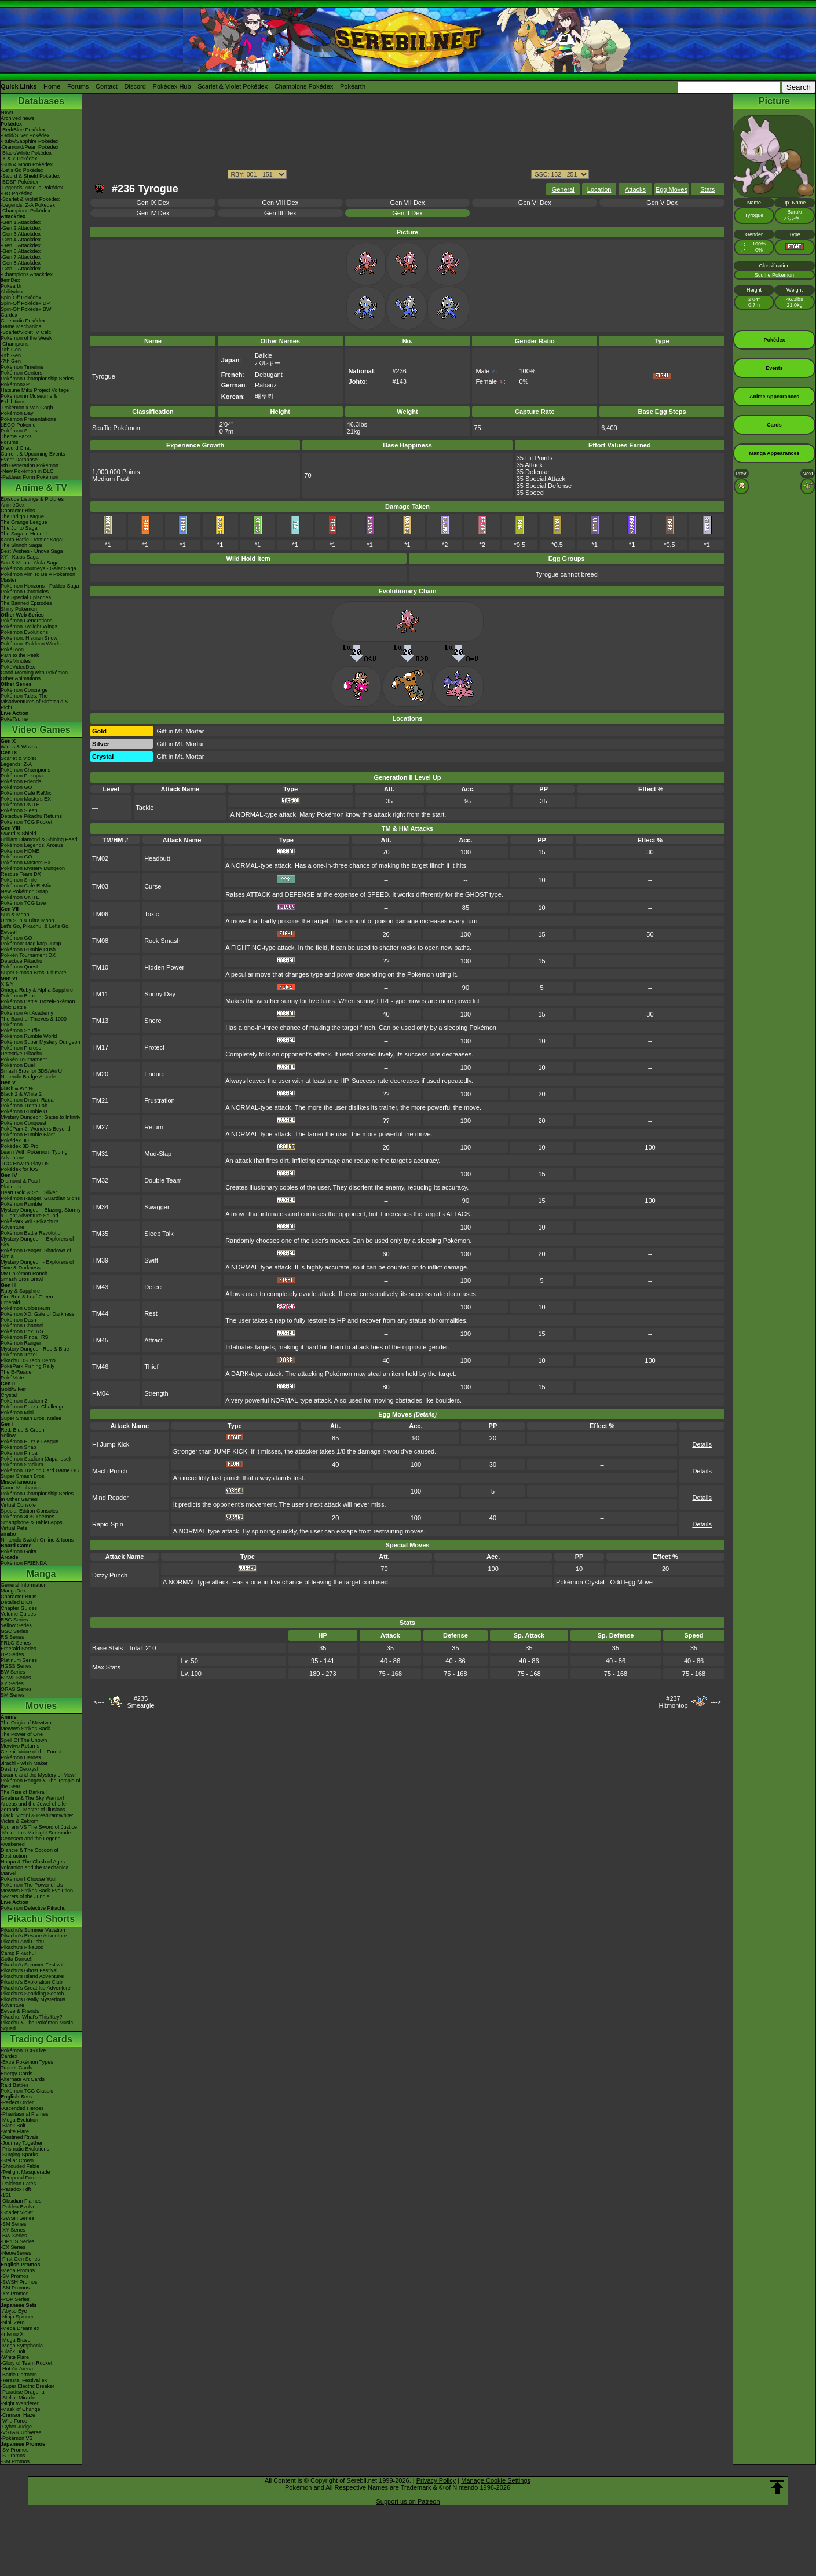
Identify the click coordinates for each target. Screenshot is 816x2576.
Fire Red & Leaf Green (27, 1297)
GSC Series (14, 1631)
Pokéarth (352, 86)
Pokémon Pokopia (22, 776)
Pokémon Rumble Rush (28, 949)
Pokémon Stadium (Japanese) (36, 1459)
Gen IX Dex (152, 202)
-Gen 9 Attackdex (21, 268)
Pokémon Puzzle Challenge (33, 1407)
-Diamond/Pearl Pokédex (29, 147)
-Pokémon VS (17, 2438)
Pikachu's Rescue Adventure (34, 1936)
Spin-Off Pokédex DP (25, 303)
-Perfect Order (17, 2102)
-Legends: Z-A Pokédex (28, 205)
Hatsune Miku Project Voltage (35, 390)
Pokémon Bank (18, 996)
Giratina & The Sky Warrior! (32, 1798)
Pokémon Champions (25, 770)
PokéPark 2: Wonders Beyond (35, 1129)
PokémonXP (15, 384)
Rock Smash (162, 940)
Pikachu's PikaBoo (22, 1947)
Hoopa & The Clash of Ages (33, 1862)
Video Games (41, 730)
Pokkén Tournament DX (28, 955)
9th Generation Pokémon (29, 465)
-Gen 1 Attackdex (21, 222)
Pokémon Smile (19, 880)
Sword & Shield (18, 833)
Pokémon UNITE (20, 805)
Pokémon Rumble (21, 1204)
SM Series (13, 1695)
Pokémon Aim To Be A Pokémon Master (38, 577)
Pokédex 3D (15, 1140)
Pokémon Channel (22, 1326)
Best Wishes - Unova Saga (32, 551)
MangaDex (13, 1591)
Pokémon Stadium (22, 1464)
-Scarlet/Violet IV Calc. (27, 332)
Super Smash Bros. (23, 1476)
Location (599, 189)
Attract (153, 1340)
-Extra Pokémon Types (27, 2062)
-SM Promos (15, 2288)
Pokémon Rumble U (24, 1111)
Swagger (156, 1206)
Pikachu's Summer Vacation (33, 1930)
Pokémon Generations (27, 620)
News (7, 112)
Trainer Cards (16, 2068)
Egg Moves (671, 189)
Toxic (151, 914)
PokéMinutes (16, 661)
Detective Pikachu (21, 961)
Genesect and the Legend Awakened (31, 1841)
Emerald (10, 1302)
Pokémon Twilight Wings (29, 626)
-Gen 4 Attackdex (21, 240)
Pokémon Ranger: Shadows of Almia (36, 1253)
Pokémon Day (17, 413)
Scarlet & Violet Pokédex (232, 86)
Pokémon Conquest (23, 1123)
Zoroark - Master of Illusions (33, 1809)
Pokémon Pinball (20, 1453)
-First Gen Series (20, 2259)
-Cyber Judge (16, 2427)
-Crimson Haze (18, 2415)
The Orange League (24, 522)
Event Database (19, 460)
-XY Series (13, 2230)
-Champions (15, 344)
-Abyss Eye (14, 2311)
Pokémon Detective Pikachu (33, 1908)
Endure (154, 1073)
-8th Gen (11, 355)
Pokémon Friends (21, 781)
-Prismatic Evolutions (25, 2149)
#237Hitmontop (672, 1702)
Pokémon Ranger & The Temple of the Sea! (40, 1783)
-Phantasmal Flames (25, 2114)
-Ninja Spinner (17, 2317)
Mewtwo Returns (20, 1746)
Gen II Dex (407, 213)
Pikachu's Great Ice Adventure (36, 1988)
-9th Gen (11, 350)
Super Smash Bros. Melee (31, 1418)
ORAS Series (16, 1689)
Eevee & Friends (20, 2011)
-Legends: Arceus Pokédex (32, 187)
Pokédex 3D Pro (20, 1146)
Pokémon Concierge (24, 690)
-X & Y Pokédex (19, 159)
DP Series (12, 1654)
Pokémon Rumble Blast (28, 1134)
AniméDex (13, 505)
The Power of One (22, 1734)
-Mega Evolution (19, 2120)
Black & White (17, 1088)
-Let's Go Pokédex (22, 170)
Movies (41, 1706)
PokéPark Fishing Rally (27, 1366)
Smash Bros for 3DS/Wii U (31, 1071)
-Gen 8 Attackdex (21, 263)
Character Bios (18, 510)
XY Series (12, 1683)
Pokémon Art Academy (27, 1013)
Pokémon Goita (18, 1551)
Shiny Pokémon (19, 609)
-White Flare (15, 2131)
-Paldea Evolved (20, 2207)
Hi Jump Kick (110, 1444)
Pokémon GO (16, 787)
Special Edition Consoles (29, 1511)
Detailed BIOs (17, 1602)
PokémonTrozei (19, 1354)
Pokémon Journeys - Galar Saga (38, 568)
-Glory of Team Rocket (26, 2363)
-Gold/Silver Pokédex (25, 135)
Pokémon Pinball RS (25, 1337)
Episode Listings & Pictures (32, 499)
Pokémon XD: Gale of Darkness (38, 1314)
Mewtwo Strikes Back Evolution (37, 1891)
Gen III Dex (280, 213)
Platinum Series (19, 1660)
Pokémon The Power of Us (32, 1885)
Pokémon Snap (18, 1447)
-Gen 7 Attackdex (21, 257)
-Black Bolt (13, 2126)
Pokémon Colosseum (25, 1308)
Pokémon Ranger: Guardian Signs (40, 1198)
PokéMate (12, 1378)
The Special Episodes (26, 597)
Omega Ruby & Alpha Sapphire (37, 990)
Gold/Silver (13, 1389)
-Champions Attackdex (27, 274)
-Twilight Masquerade (25, 2172)
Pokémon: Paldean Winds (31, 644)
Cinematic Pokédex (23, 321)
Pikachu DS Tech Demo (28, 1360)
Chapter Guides (19, 1608)
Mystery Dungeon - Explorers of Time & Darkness (37, 1265)
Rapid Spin (107, 1524)
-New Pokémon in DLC (27, 471)
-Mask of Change (21, 2409)
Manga (41, 1574)
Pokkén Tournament (24, 1059)
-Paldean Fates (18, 2183)
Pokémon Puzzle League (29, 1441)
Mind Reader (110, 1497)
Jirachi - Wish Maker (24, 1763)
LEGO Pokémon (20, 425)
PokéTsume (14, 719)
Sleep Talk (159, 1233)
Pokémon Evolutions (24, 632)
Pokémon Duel (18, 1065)
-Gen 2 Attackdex (21, 228)
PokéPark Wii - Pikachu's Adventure (29, 1224)
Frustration (159, 1100)
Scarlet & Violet (18, 758)
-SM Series (14, 2224)
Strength (156, 1393)
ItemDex (10, 280)
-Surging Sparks (19, 2154)
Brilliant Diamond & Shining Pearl (39, 839)
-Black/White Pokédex (26, 153)
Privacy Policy (436, 2480)
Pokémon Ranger (21, 1343)
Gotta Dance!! (17, 1959)
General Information (24, 1585)
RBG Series (14, 1620)
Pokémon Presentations (28, 419)
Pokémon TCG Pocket (26, 822)
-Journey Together (21, 2143)
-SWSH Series (17, 2218)
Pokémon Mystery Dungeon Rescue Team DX (33, 871)
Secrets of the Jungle (25, 1896)
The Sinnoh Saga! (21, 545)
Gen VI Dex (534, 202)
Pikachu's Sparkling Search (32, 1994)
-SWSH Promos (19, 2282)
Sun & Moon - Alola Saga (30, 563)
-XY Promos (14, 2293)
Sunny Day (159, 993)
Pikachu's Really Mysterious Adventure (33, 2002)
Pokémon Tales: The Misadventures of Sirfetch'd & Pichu (34, 701)
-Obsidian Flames (21, 2201)
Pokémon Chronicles (25, 592)
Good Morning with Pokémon (34, 673)
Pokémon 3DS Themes (27, 1517)
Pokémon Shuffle (20, 1030)
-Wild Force (14, 2421)
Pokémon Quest (19, 967)
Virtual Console (18, 1505)
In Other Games (19, 1499)
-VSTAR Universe (21, 2432)
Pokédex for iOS (20, 1169)
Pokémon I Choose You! (29, 1879)
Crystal (9, 1395)
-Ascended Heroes (22, 2108)
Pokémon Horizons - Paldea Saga (40, 586)
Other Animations (21, 678)
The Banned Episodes (26, 603)
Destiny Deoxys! (19, 1769)
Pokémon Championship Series (37, 378)
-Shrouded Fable (20, 2166)
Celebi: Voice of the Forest (31, 1752)
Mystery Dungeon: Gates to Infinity (40, 1117)
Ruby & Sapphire (20, 1291)
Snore (152, 1020)
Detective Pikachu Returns (31, 816)
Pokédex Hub (172, 86)
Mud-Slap (157, 1153)
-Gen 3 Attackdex (21, 234)
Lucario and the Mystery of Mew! (38, 1775)
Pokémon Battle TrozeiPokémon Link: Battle (38, 1004)
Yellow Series (16, 1625)
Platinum (11, 1187)
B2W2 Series (16, 1677)
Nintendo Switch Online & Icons (37, 1540)
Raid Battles (15, 2085)
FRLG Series (16, 1643)
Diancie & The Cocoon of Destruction (29, 1853)
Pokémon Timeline (22, 367)
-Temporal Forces (21, 2178)
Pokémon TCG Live (23, 903)
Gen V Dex (662, 202)
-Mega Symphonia (22, 2346)
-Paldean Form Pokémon (29, 477)
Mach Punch (109, 1470)
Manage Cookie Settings (495, 2480)
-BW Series (14, 2236)
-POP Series (15, 2299)
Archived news (18, 118)
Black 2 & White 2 (21, 1094)
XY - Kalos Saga (20, 557)
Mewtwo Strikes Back (25, 1728)
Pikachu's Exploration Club (32, 1982)
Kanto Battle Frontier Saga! (32, 539)
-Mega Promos (18, 2270)
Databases (41, 101)
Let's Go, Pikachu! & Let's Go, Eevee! (35, 929)
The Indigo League (22, 516)
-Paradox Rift (16, 2189)
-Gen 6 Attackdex (21, 251)
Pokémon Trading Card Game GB (40, 1470)
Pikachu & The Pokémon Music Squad (37, 2025)
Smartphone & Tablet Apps (31, 1522)
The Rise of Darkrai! (24, 1792)
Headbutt (157, 858)
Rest (151, 1313)
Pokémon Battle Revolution (32, 1233)
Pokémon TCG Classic (27, 2091)
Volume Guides (18, 1614)
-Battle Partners (19, 2374)
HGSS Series (16, 1666)
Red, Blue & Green (23, 1430)
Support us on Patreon (408, 2501)
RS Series (12, 1637)
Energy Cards (16, 2073)
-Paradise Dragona (23, 2392)
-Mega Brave (16, 2340)
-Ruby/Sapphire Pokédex (29, 141)
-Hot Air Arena (17, 2369)
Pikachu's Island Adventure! (32, 1976)
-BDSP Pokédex (19, 182)
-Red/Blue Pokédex (23, 130)
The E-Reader (17, 1372)
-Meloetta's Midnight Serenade (36, 1833)
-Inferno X (12, 2334)
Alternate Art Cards (23, 2079)
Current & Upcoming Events (33, 454)
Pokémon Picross (21, 1048)
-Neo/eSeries (16, 2253)
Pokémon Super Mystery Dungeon (40, 1042)
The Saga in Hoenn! (24, 534)
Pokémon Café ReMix (26, 793)
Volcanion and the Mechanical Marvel (35, 1870)
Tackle (144, 807)
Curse (152, 886)
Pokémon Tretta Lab (24, 1106)
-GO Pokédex (16, 193)
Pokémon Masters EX (26, 799)
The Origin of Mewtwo (26, 1723)
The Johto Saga (19, 528)
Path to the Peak (20, 655)
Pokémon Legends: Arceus (32, 845)
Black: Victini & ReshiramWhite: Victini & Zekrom (37, 1818)
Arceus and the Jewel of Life (33, 1804)
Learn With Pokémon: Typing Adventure (34, 1155)
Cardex (9, 315)
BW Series (13, 1672)
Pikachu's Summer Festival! (33, 1965)
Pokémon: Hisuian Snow (29, 638)
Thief (151, 1366)
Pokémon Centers (21, 373)
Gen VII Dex (407, 202)
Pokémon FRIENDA (24, 1563)
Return (153, 1127)
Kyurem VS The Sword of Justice (39, 1827)
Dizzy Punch (109, 1575)
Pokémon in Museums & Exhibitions (29, 399)
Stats (707, 189)
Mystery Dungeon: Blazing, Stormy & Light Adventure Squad (41, 1213)
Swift (151, 1260)
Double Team (163, 1180)
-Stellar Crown (17, 2160)
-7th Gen (11, 361)
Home (51, 86)
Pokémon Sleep (19, 810)
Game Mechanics (21, 326)
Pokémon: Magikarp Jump (31, 943)
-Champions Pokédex (25, 211)
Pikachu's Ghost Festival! (30, 1970)
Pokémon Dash (18, 1320)
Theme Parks (16, 436)
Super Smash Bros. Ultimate (34, 972)
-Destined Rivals (20, 2137)
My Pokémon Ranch (24, 1273)
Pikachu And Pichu (22, 1941)
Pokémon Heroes (21, 1757)
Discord (135, 86)
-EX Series (13, 2247)
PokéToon (12, 649)
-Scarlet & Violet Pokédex (30, 199)
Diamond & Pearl (20, 1181)
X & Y (7, 984)
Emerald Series (18, 1649)
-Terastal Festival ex (24, 2380)
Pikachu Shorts (41, 1919)
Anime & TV (41, 488)
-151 (6, 2195)
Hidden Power (164, 967)
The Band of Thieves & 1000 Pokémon (34, 1022)
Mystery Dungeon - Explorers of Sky (37, 1241)
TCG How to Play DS (25, 1163)
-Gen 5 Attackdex (21, 245)
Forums (78, 86)
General (563, 189)
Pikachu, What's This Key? (32, 2017)
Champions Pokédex (304, 86)
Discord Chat (16, 448)
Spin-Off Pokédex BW (26, 309)
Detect (153, 1286)
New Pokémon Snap (24, 891)
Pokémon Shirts (19, 431)
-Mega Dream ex (20, 2328)
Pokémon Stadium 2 (24, 1401)
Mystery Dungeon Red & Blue (35, 1349)
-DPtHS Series (18, 2241)
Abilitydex (12, 292)
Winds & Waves (19, 747)
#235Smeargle (140, 1702)
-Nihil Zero (13, 2322)
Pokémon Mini (17, 1412)
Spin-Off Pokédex (21, 297)
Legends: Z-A (16, 764)
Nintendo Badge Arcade (28, 1077)
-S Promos (13, 2455)
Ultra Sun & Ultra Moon (27, 920)
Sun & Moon (15, 915)
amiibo (8, 1534)
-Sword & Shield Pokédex (30, 176)
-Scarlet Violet (17, 2212)
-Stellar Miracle (18, 2398)
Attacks (635, 189)
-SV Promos (15, 2276)
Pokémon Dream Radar (28, 1100)
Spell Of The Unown (24, 1740)
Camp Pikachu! (18, 1953)
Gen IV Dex (152, 213)
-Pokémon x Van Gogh (27, 407)
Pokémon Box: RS (22, 1331)
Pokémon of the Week (26, 338)
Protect (154, 1047)
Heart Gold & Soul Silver (29, 1192)
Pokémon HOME (20, 851)
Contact (107, 86)
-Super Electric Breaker (27, 2386)
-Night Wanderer (20, 2403)
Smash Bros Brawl (22, 1279)
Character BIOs (18, 1596)
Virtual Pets (14, 1528)
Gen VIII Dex (280, 202)
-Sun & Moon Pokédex (27, 164)
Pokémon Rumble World (29, 1036)
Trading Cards (41, 2039)
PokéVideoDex (18, 667)
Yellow (8, 1436)
